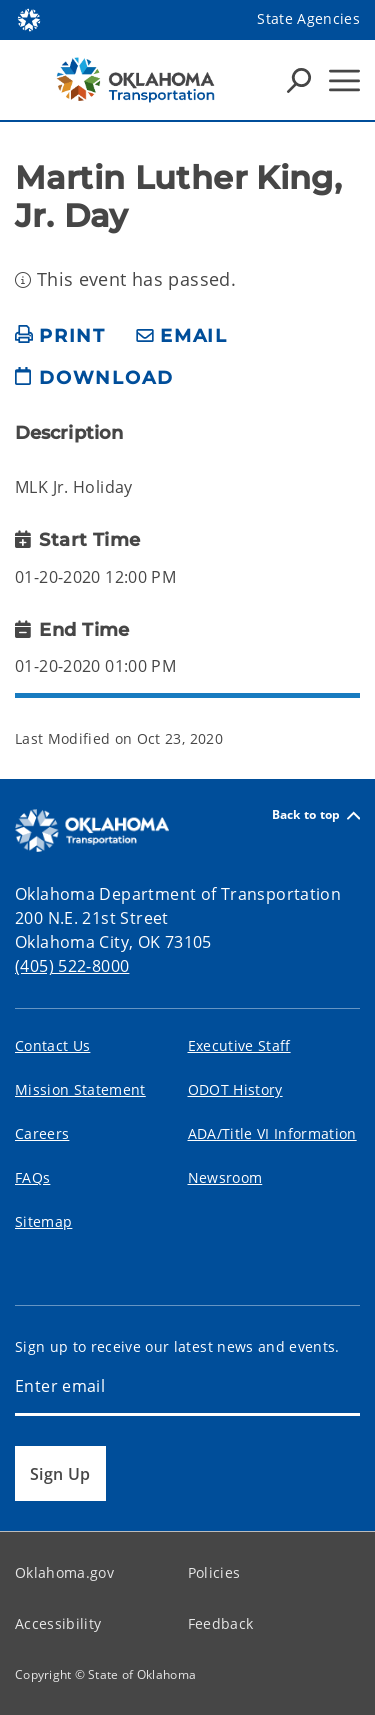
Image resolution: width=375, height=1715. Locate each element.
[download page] (94, 386)
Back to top (316, 815)
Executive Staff (239, 1045)
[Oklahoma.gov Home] (29, 18)
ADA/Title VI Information (272, 1133)
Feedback (221, 1623)
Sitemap (43, 1221)
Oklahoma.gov (64, 1572)
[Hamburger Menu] (344, 80)
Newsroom (225, 1177)
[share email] (182, 336)
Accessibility (58, 1623)
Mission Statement (80, 1089)
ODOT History (235, 1089)
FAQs (32, 1177)
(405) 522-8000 (72, 966)
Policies (214, 1572)
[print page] (60, 336)
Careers (42, 1133)
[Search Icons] (299, 80)
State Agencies (308, 18)
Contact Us (52, 1045)
